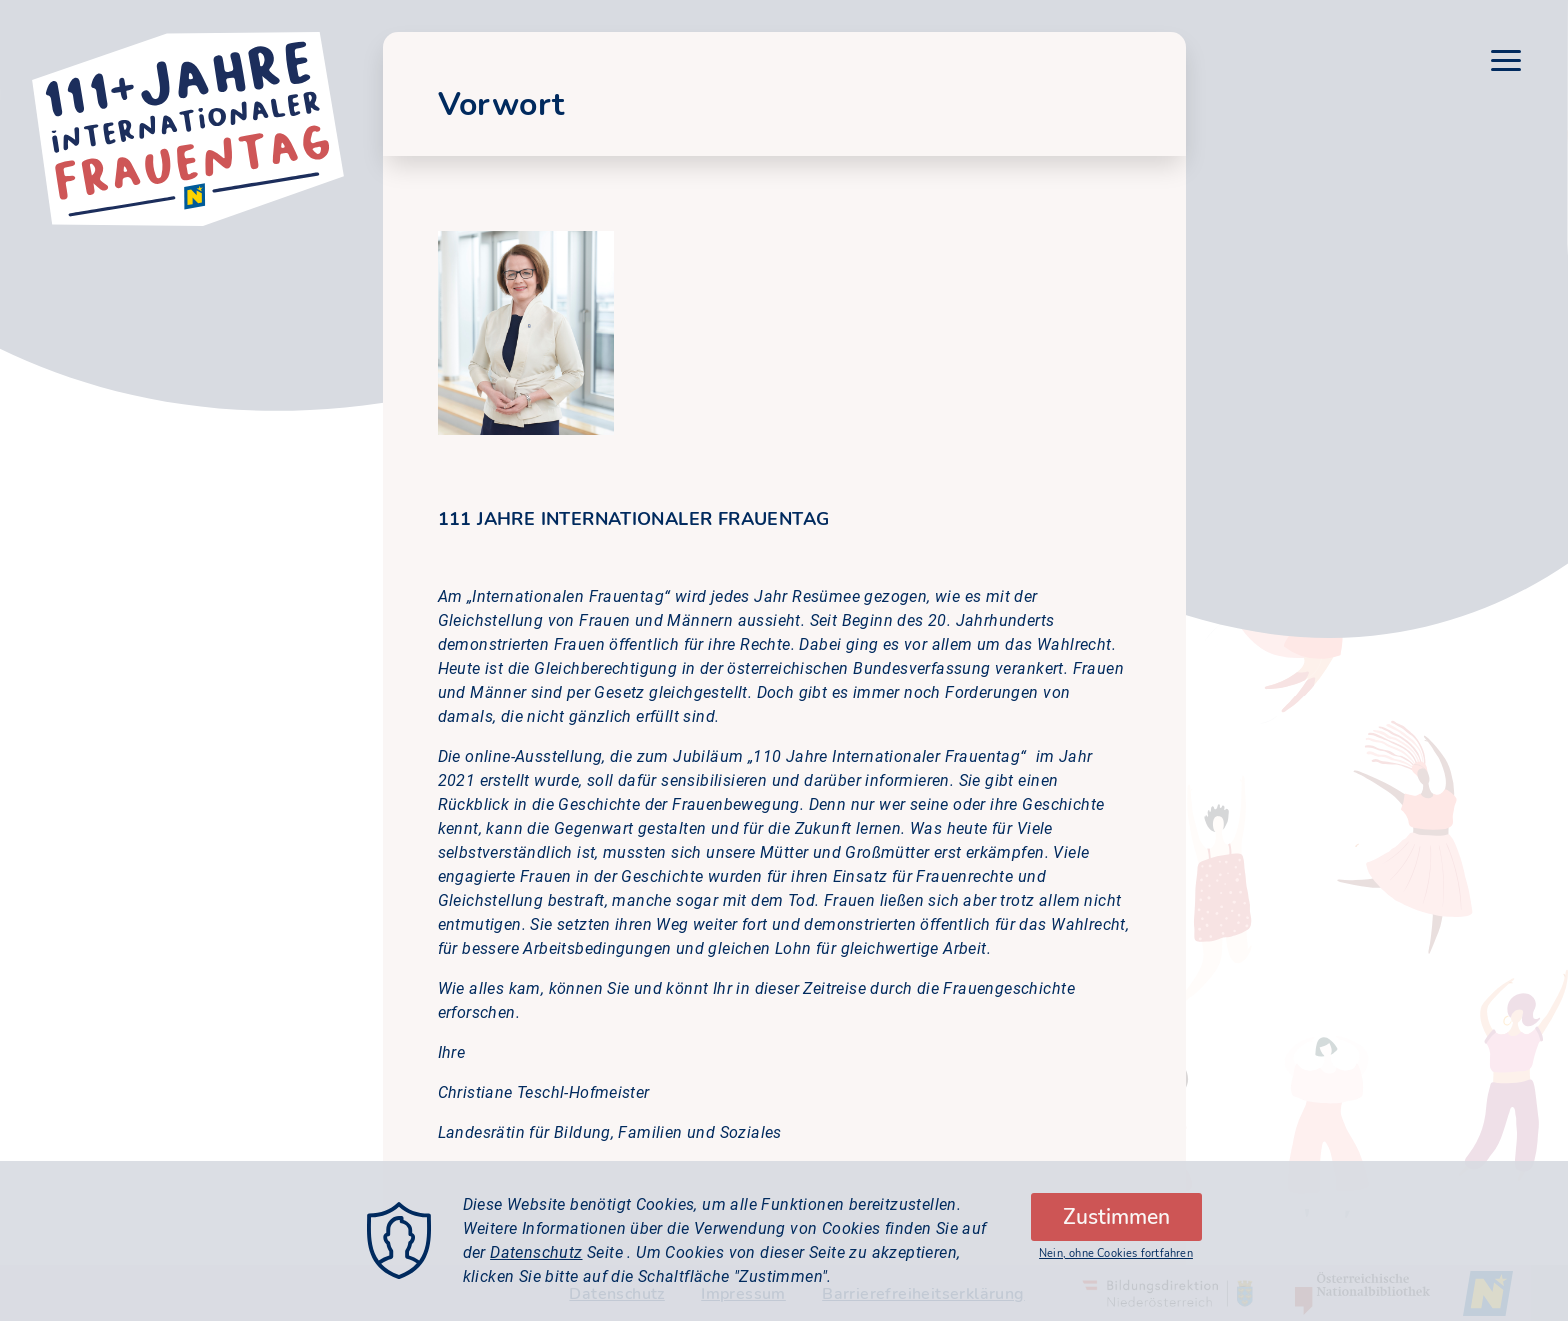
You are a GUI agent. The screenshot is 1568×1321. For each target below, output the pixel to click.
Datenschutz (536, 1267)
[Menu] (1506, 64)
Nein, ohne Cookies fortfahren (1116, 1268)
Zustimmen (1116, 1232)
